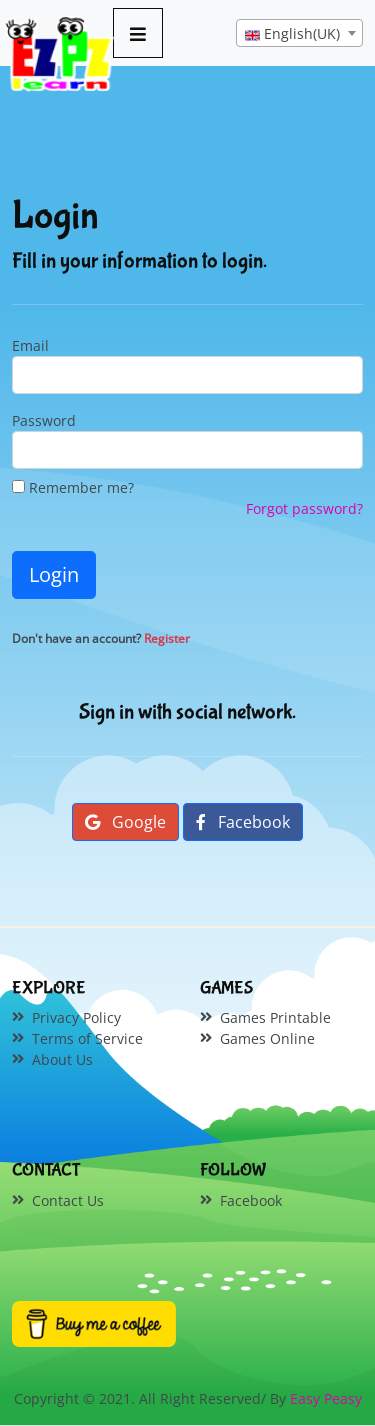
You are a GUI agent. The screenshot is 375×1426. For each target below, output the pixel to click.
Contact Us (68, 1200)
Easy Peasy (326, 1398)
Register (167, 638)
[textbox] (299, 34)
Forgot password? (304, 508)
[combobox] (299, 33)
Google (125, 822)
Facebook (243, 822)
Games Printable (275, 1017)
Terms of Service (87, 1038)
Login (54, 574)
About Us (62, 1059)
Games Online (267, 1038)
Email (30, 345)
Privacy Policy (76, 1017)
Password (44, 420)
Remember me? (73, 487)
